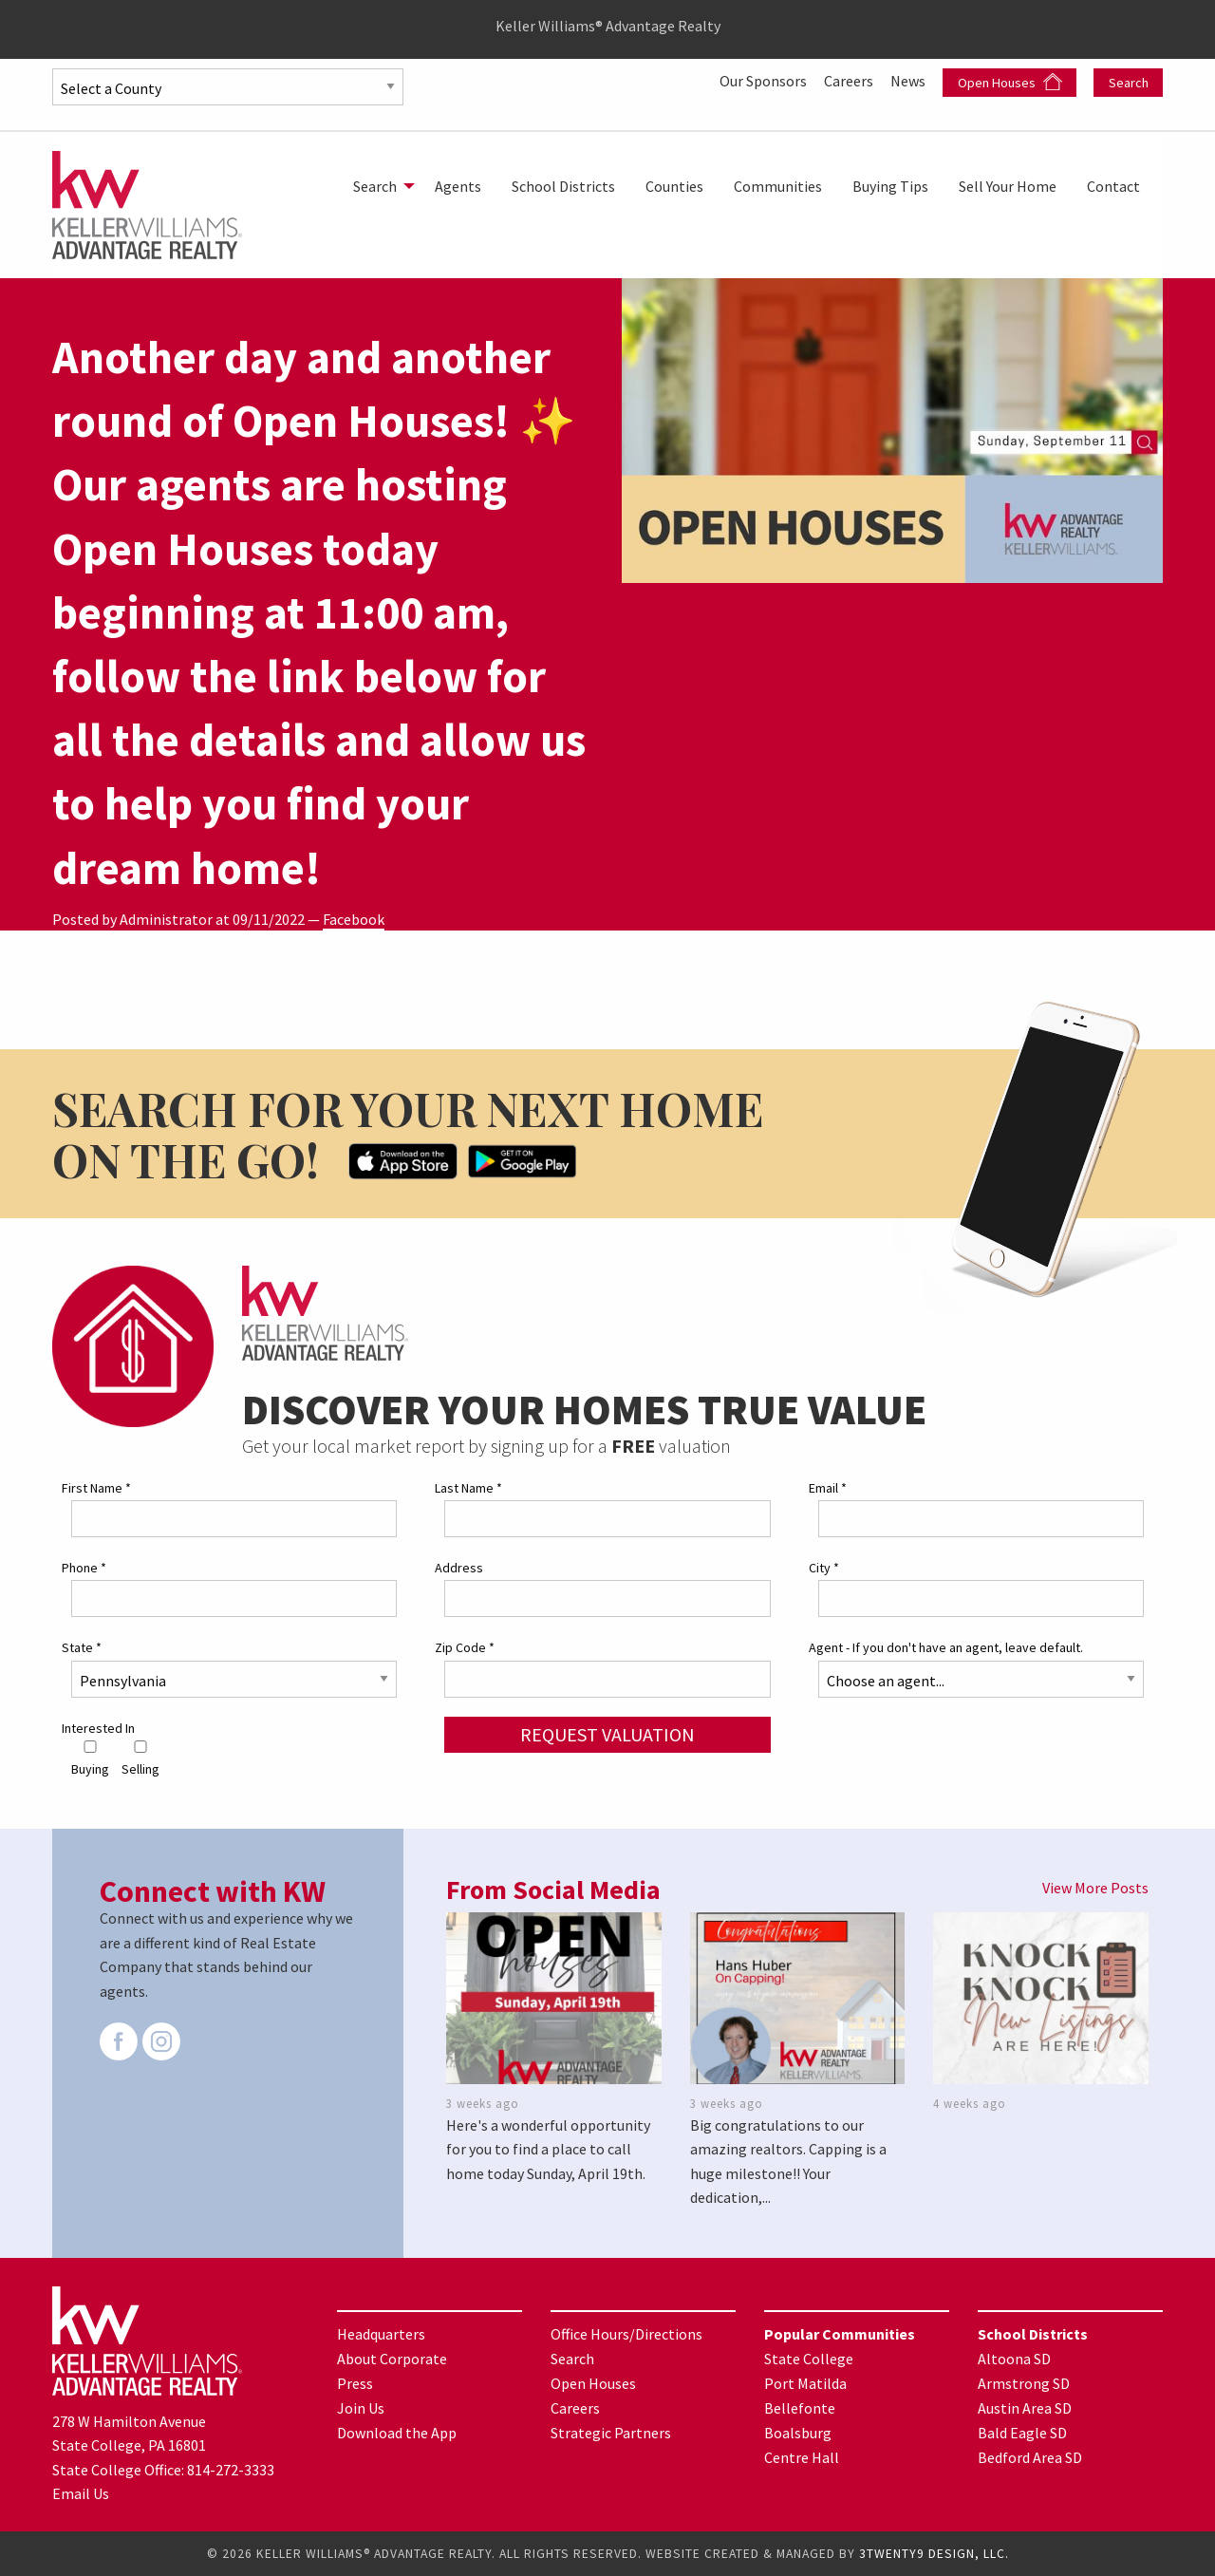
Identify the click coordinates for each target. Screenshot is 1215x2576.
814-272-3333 (230, 2469)
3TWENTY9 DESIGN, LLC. (934, 2554)
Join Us (360, 2407)
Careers (850, 80)
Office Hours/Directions (626, 2333)
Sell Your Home (1007, 186)
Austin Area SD (1025, 2407)
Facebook (353, 919)
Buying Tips (890, 186)
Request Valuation (607, 1734)
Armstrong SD (1024, 2383)
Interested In (98, 1728)
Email (828, 1487)
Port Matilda (805, 2383)
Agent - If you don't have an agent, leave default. (946, 1647)
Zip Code (465, 1647)
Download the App (397, 2432)
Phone (84, 1567)
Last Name (468, 1487)
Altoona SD (1014, 2358)
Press (355, 2383)
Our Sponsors (765, 80)
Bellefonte (799, 2407)
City (824, 1567)
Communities (778, 186)
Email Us (80, 2493)
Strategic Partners (611, 2432)
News (909, 80)
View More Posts (1095, 1887)
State (82, 1647)
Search (1129, 82)
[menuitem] (379, 186)
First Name (96, 1487)
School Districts (563, 186)
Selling (140, 1758)
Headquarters (381, 2333)
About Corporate (392, 2358)
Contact (1113, 186)
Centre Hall (801, 2457)
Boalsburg (798, 2432)
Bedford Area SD (1030, 2457)
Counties (674, 186)
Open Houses (1010, 82)
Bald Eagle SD (1022, 2432)
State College (808, 2358)
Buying (90, 1758)
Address (459, 1567)
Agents (458, 186)
